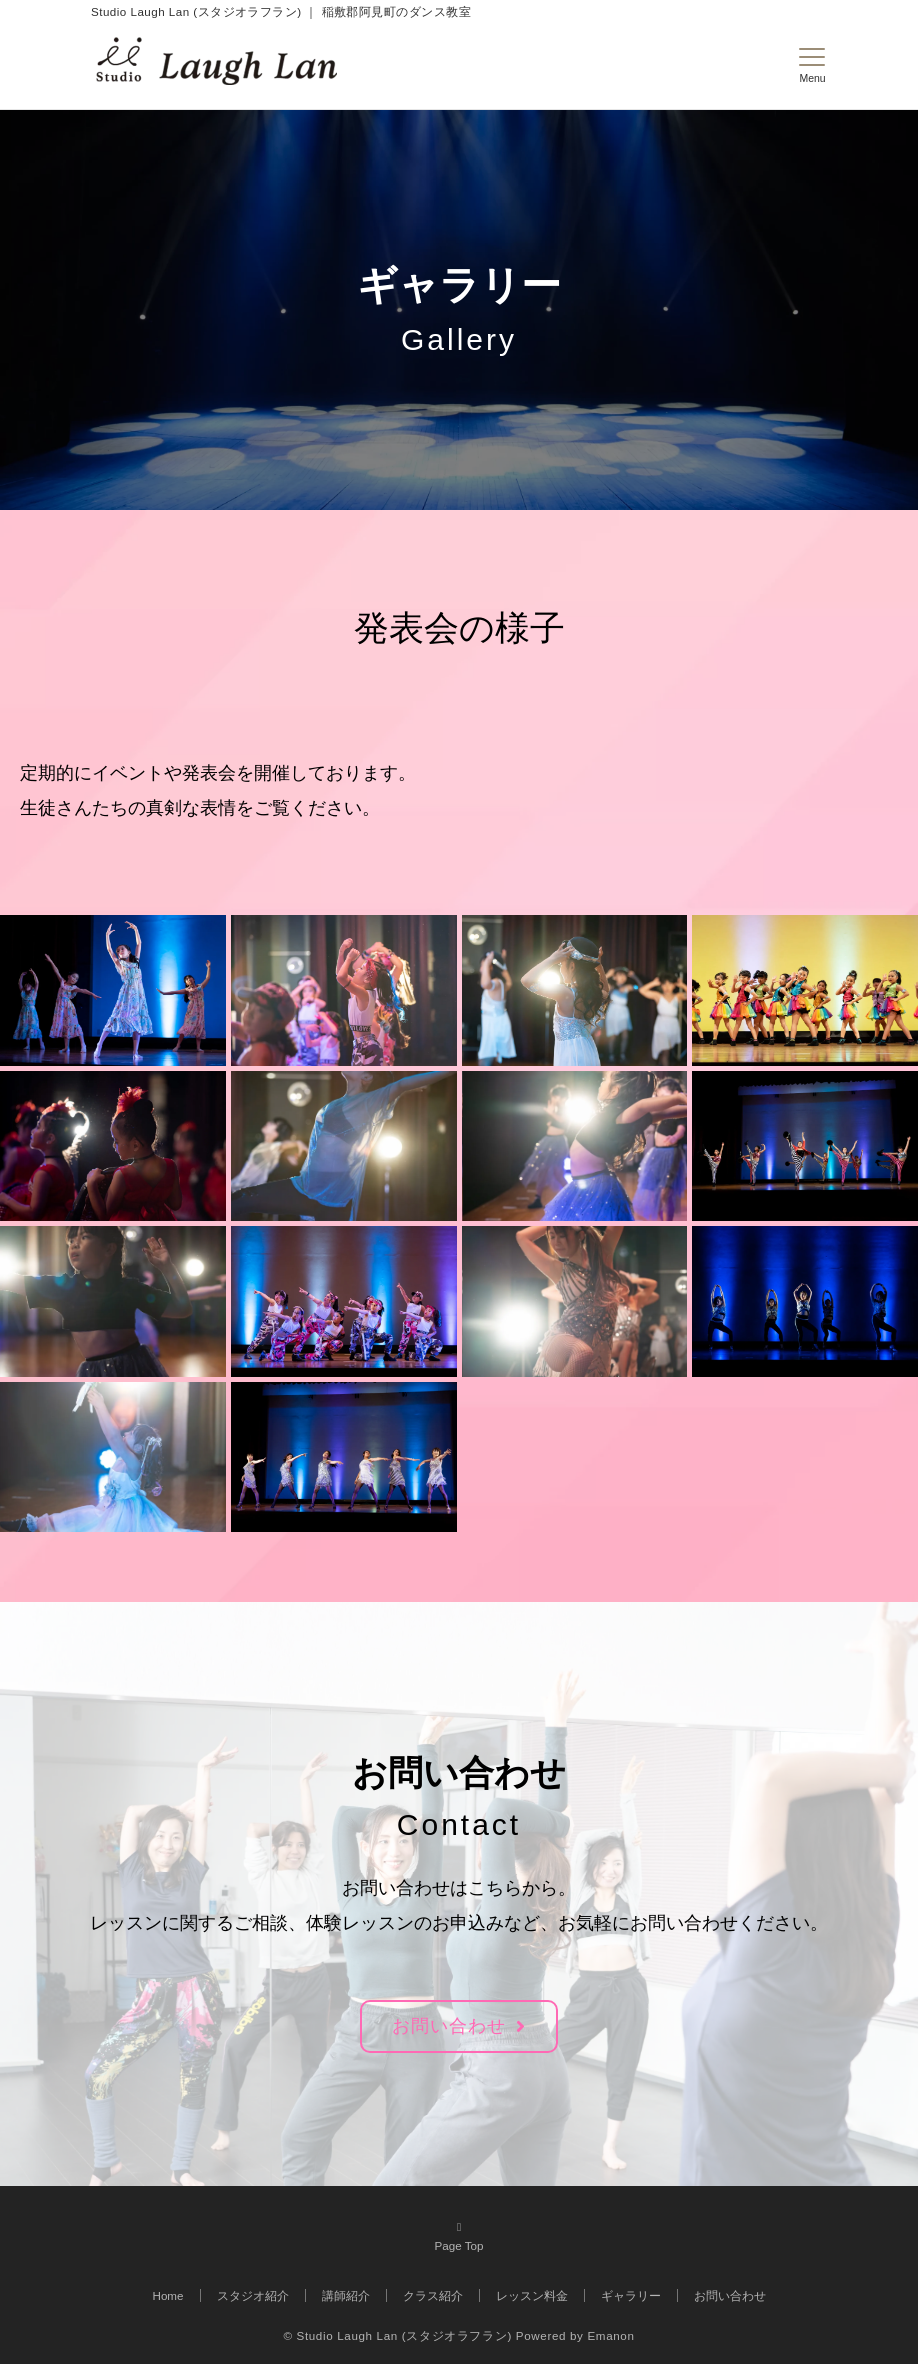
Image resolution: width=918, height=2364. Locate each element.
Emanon (610, 2335)
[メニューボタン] (812, 66)
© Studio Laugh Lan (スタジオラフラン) (397, 2335)
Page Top (459, 2235)
